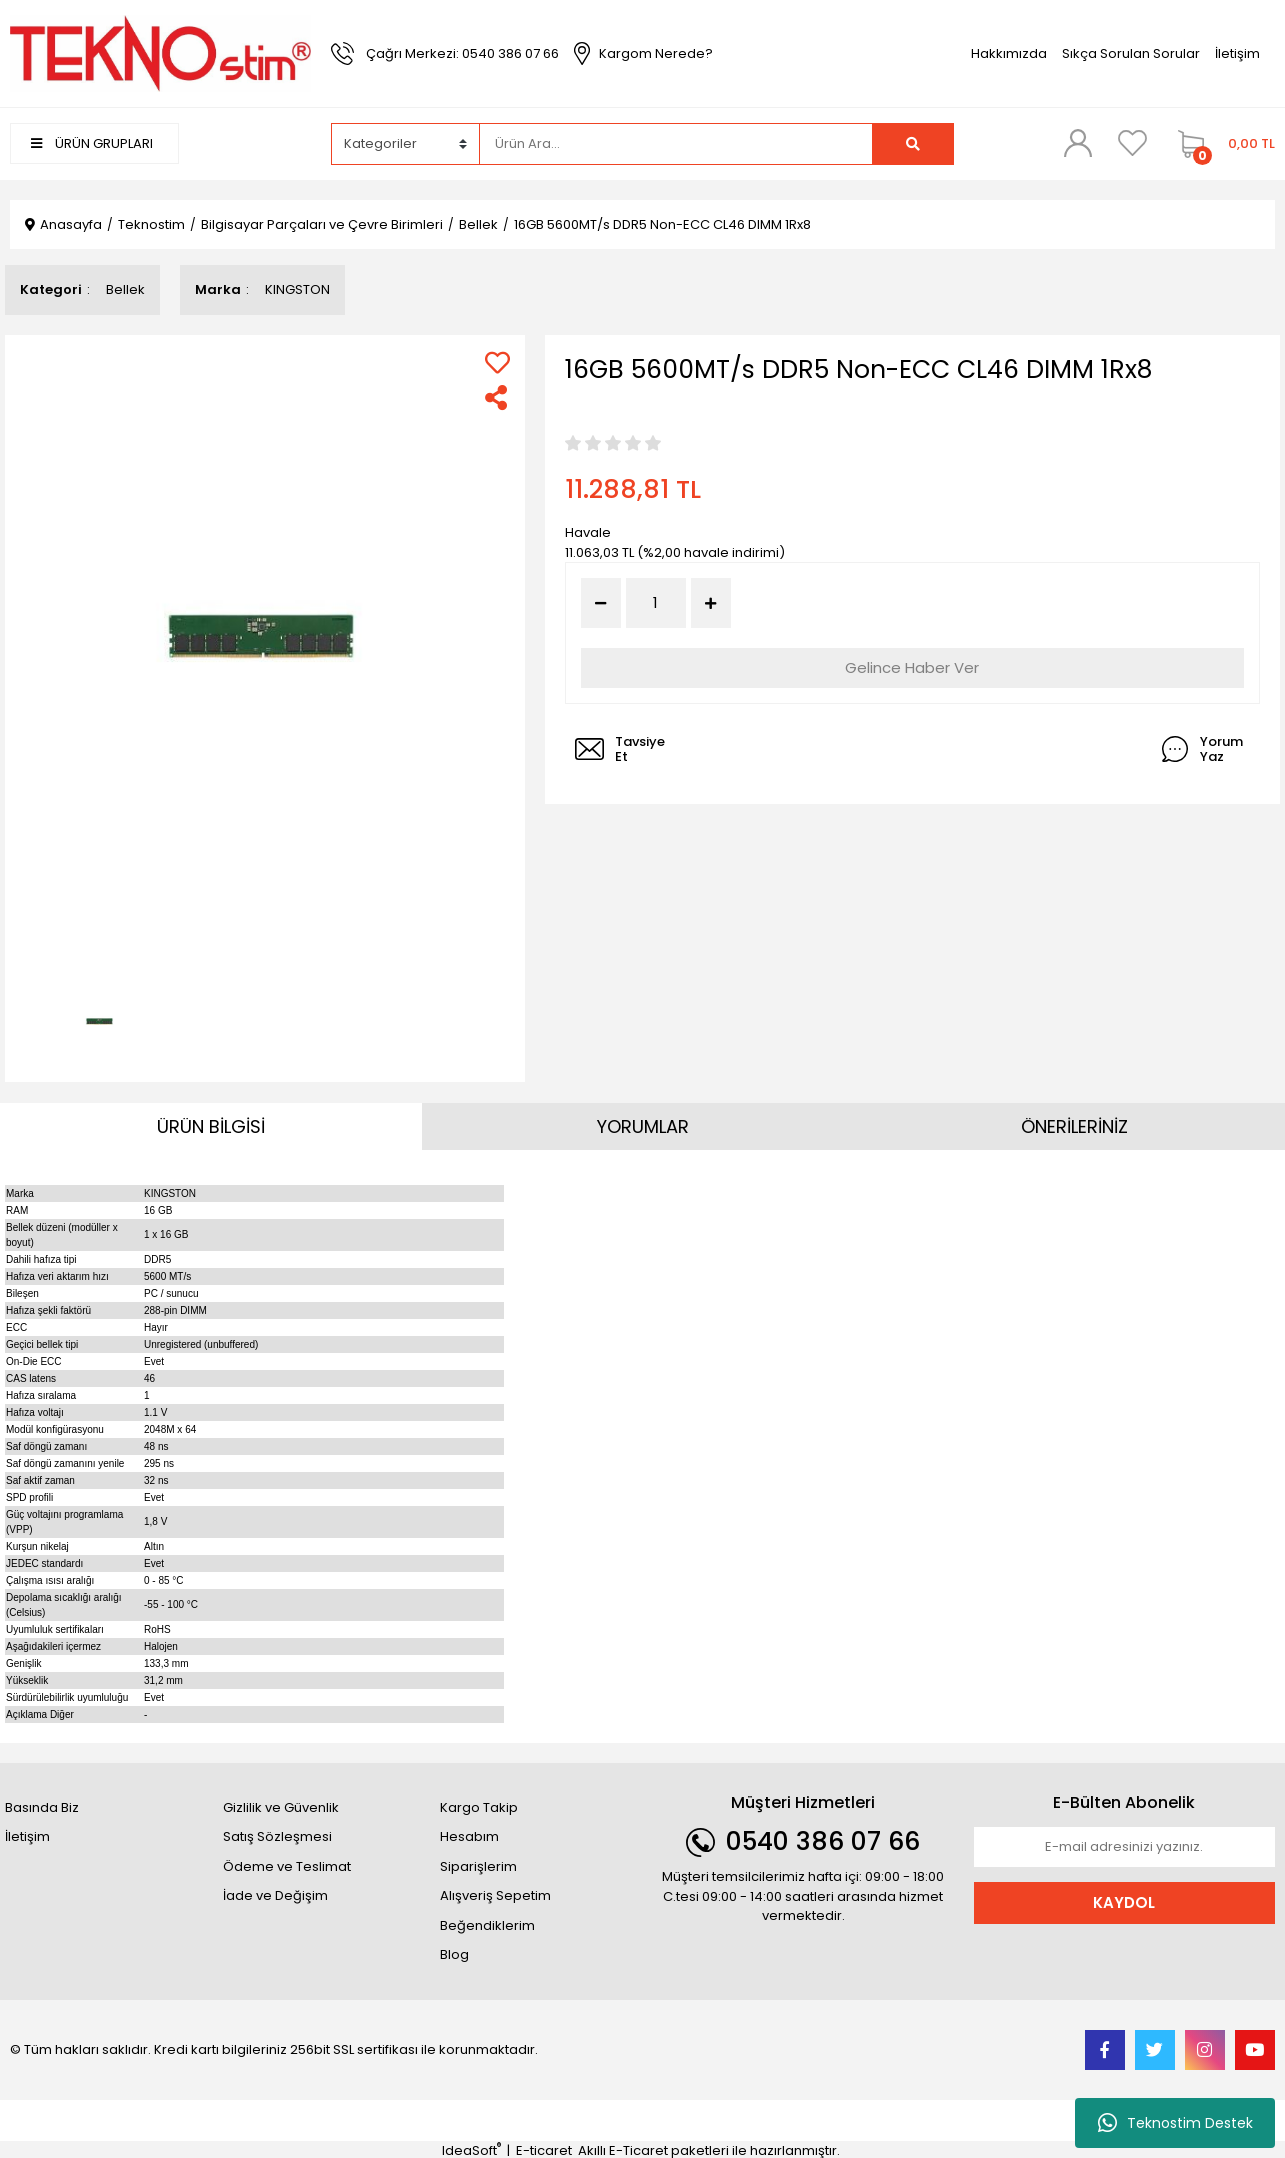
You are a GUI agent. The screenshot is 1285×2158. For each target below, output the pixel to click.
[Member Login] (1078, 143)
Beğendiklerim (487, 1925)
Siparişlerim (478, 1866)
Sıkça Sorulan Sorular (1131, 53)
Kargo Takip (479, 1807)
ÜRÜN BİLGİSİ (211, 1126)
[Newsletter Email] (1124, 1847)
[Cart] (1221, 144)
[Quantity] (656, 603)
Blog (454, 1954)
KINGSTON (297, 289)
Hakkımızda (1009, 53)
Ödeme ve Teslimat (287, 1866)
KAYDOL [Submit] (1124, 1902)
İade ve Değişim (275, 1895)
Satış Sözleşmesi (277, 1836)
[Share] (497, 397)
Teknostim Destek (1175, 2123)
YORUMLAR (643, 1126)
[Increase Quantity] (711, 603)
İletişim (1237, 53)
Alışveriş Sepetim (495, 1895)
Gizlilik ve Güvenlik (281, 1807)
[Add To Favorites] (497, 362)
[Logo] (160, 52)
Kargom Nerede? (656, 53)
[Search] (676, 144)
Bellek (125, 289)
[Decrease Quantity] (601, 603)
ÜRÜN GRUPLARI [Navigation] (92, 143)
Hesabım (469, 1836)
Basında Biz (42, 1807)
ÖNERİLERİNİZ (1074, 1126)
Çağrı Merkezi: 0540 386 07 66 (462, 53)
